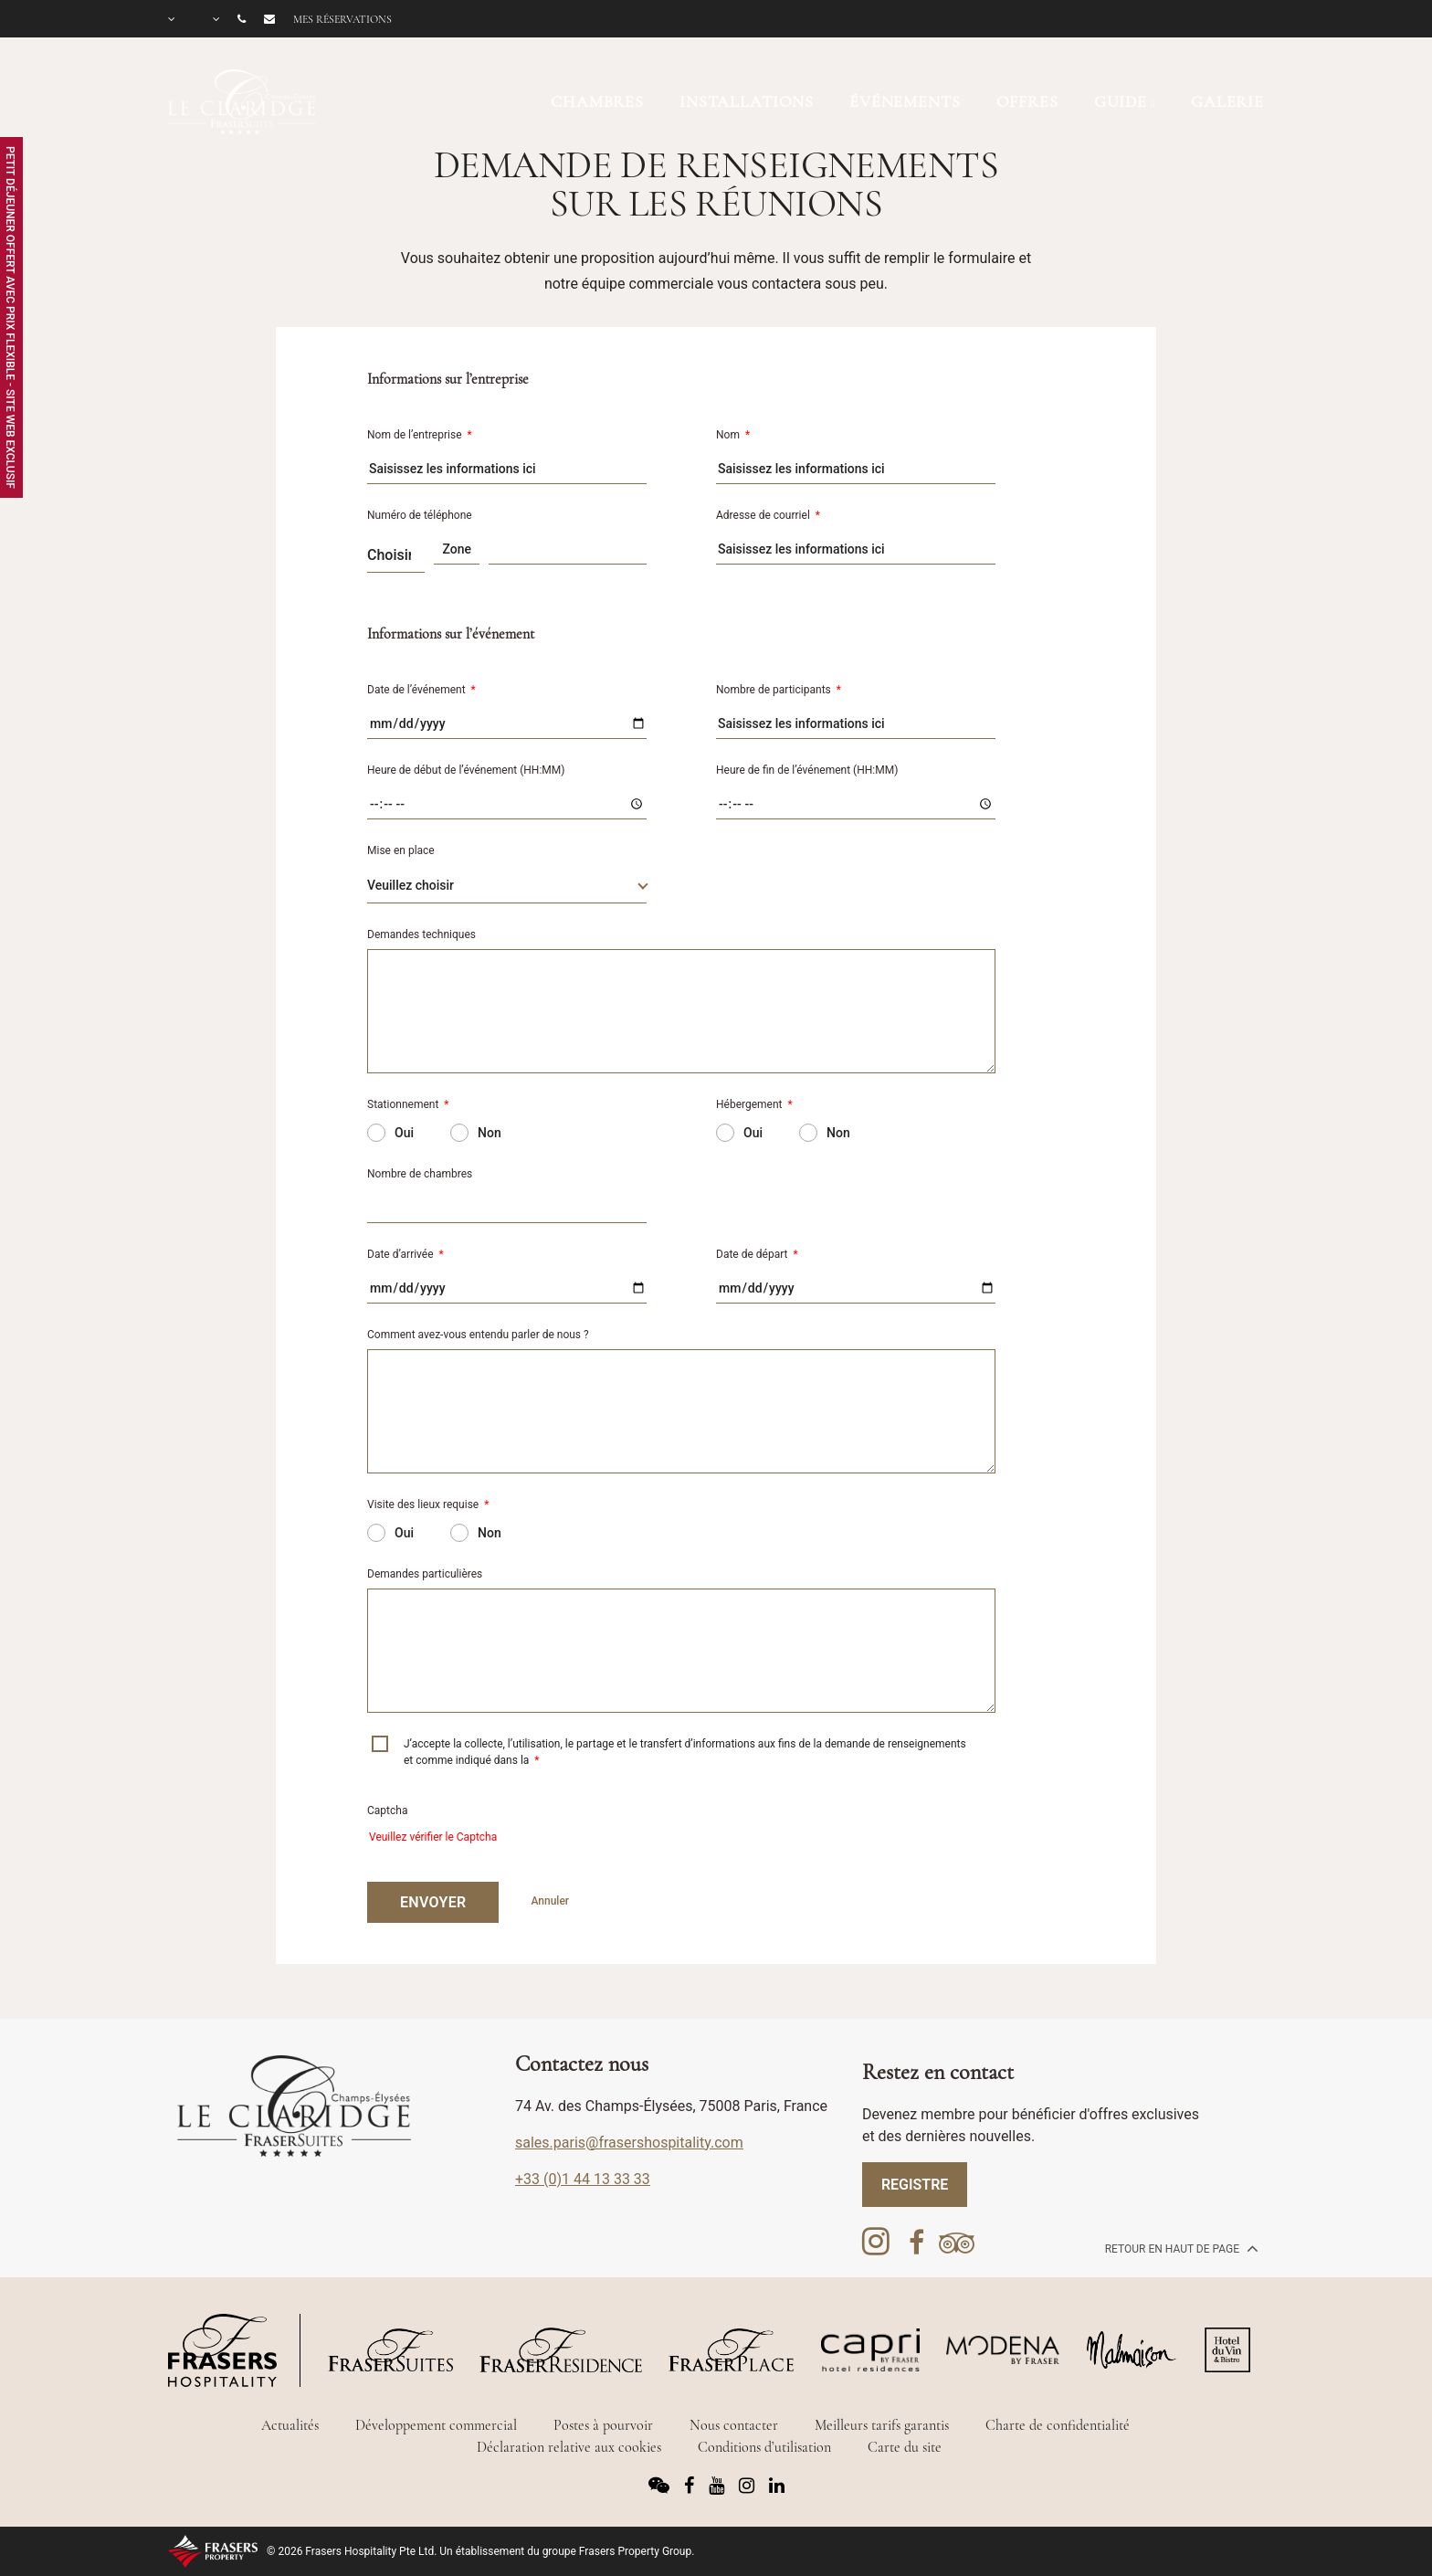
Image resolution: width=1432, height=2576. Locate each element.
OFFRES (1027, 101)
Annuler (550, 1901)
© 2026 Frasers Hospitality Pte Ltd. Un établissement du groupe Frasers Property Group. (480, 2551)
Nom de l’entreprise (419, 434)
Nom (733, 434)
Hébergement (754, 1104)
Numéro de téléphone (419, 515)
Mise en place (401, 850)
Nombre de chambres (419, 1173)
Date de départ (757, 1254)
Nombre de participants (778, 689)
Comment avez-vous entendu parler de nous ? (478, 1334)
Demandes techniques (421, 934)
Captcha (387, 1810)
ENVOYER (433, 1902)
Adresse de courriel (768, 515)
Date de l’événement (421, 689)
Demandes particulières (424, 1574)
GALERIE (1227, 101)
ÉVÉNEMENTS (905, 101)
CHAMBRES (597, 101)
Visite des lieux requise (428, 1504)
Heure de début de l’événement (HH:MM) (465, 770)
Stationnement (407, 1104)
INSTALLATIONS (746, 101)
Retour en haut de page (1180, 2248)
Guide (1120, 101)
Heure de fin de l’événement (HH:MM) (807, 770)
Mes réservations (342, 19)
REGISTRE (914, 2184)
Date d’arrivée (405, 1254)
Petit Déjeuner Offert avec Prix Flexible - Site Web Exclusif (10, 317)
